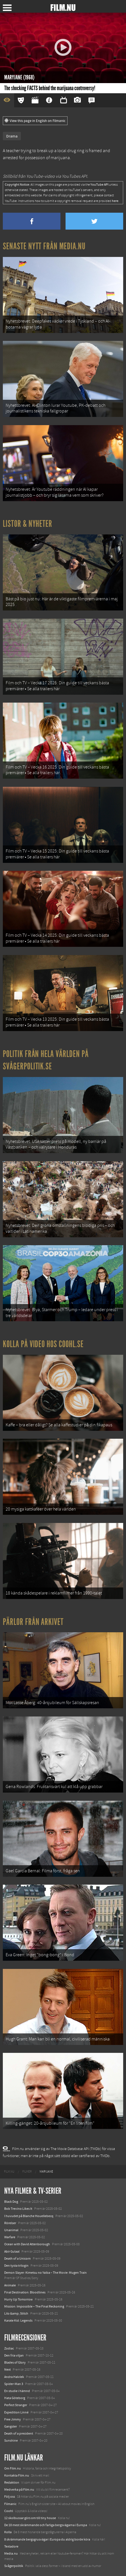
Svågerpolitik (13, 2566)
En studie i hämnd (17, 2391)
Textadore (11, 2546)
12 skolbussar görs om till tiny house (30, 2518)
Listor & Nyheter (27, 523)
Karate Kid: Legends (18, 2320)
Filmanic (10, 2504)
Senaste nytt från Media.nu (44, 246)
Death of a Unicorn (17, 2258)
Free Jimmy (12, 2419)
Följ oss (9, 2497)
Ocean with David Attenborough (27, 2244)
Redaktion (11, 2482)
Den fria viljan (14, 2355)
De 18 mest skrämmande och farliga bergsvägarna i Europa (45, 2525)
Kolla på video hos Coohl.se (43, 1344)
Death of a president (18, 2433)
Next (7, 2369)
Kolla (8, 2532)
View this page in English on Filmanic (35, 121)
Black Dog (11, 2202)
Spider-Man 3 (13, 2384)
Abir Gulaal (11, 2251)
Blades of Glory (15, 2362)
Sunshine (11, 2440)
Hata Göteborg (14, 2398)
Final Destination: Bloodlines (24, 2292)
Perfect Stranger (15, 2405)
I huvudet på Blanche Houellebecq (28, 2216)
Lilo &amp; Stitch (16, 2313)
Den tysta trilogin (16, 2266)
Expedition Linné (16, 2412)
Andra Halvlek (14, 2377)
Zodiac (9, 2348)
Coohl (8, 2511)
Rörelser (10, 2223)
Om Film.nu (12, 2468)
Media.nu (11, 2553)
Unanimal (11, 2230)
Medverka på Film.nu (19, 2489)
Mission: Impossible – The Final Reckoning (34, 2306)
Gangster (10, 2426)
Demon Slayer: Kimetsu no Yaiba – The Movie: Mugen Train (45, 2273)
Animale (10, 2285)
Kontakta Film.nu (16, 2475)
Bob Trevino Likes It (18, 2209)
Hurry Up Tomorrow (18, 2299)
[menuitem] (9, 2171)
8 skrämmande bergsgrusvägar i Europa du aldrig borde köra (47, 2539)
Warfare (9, 2237)
